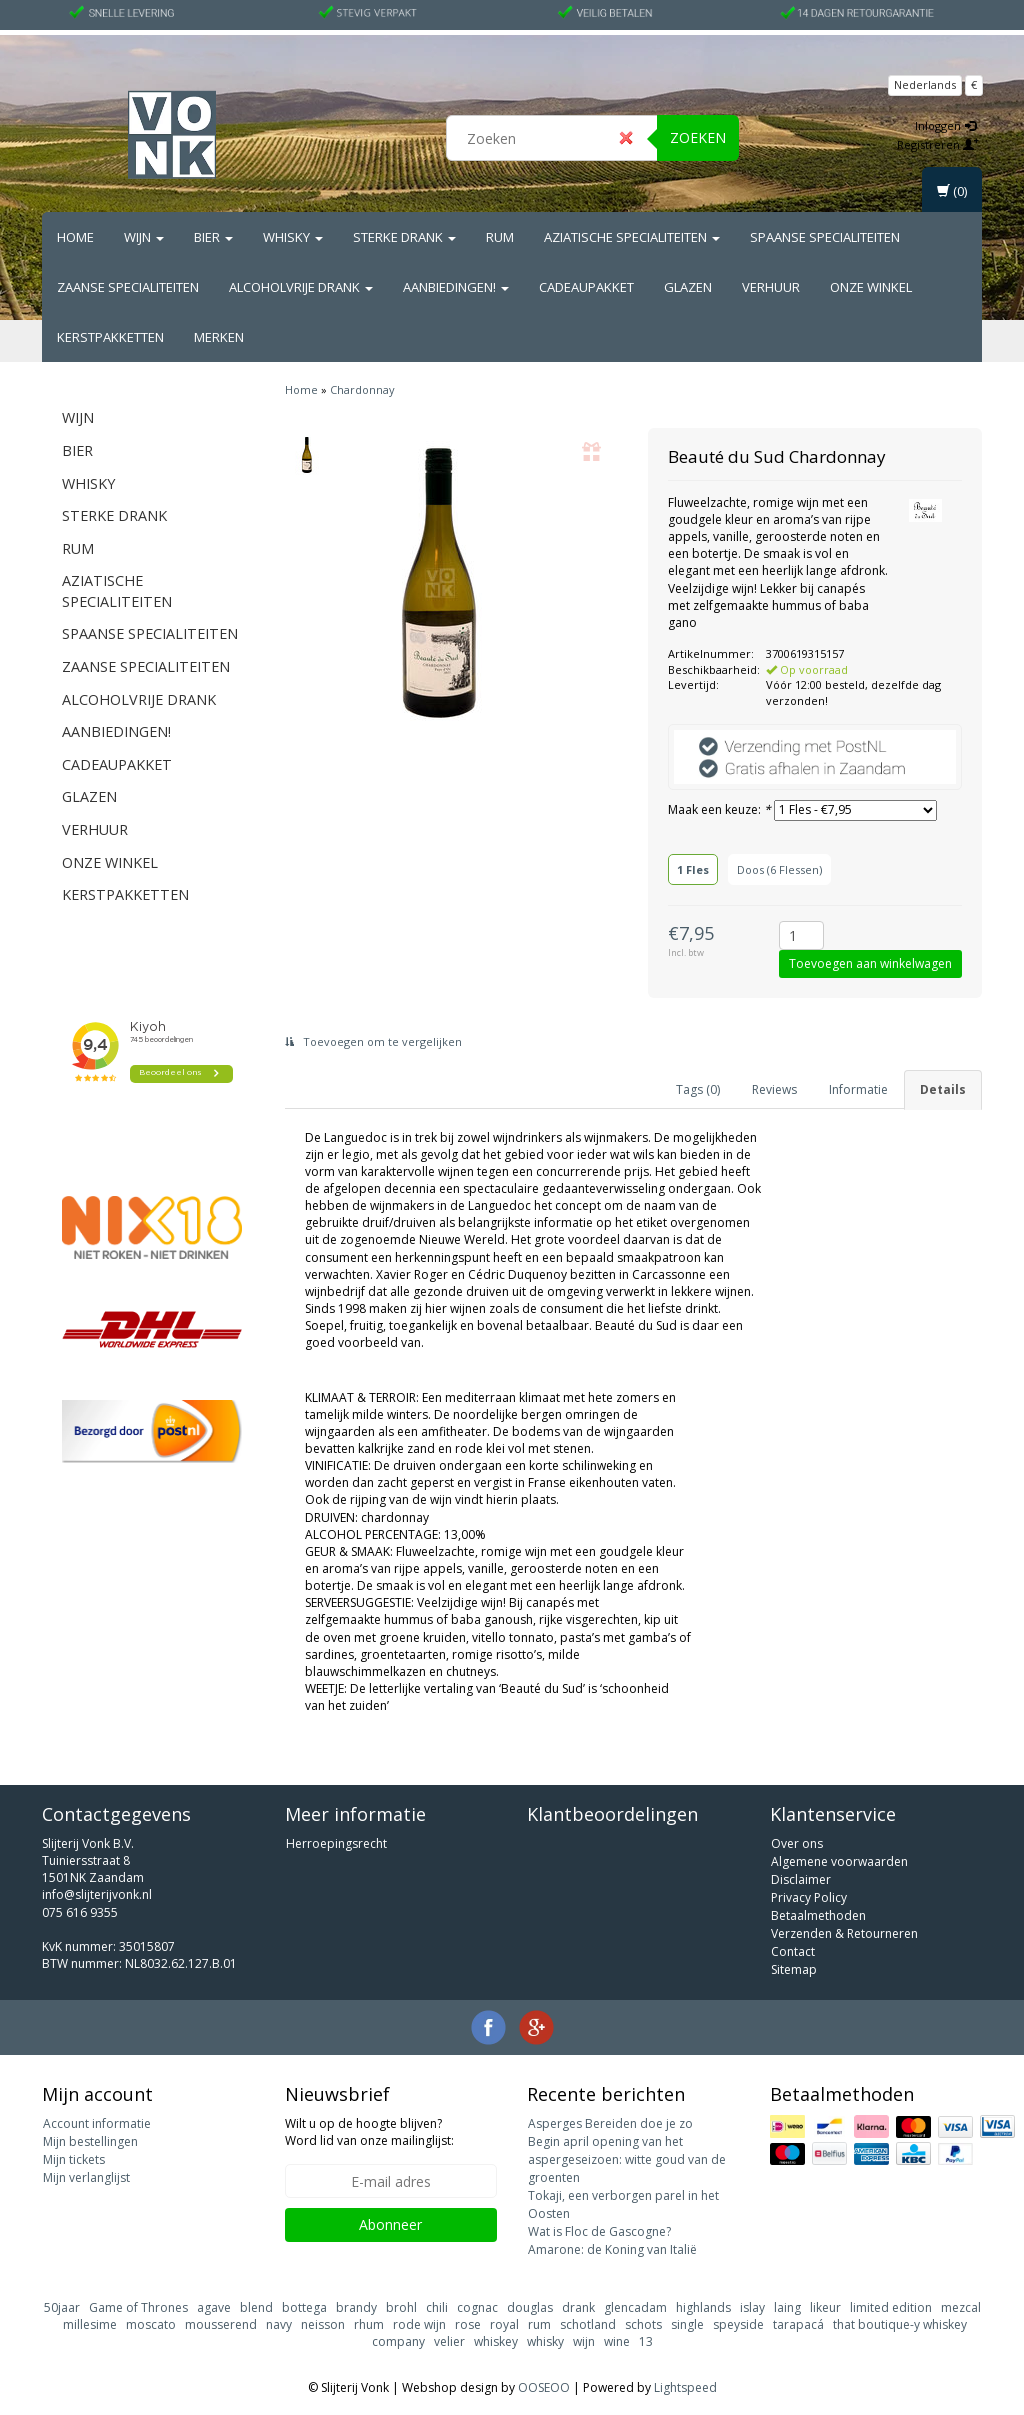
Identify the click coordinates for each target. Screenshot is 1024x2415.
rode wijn (419, 2324)
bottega (304, 2307)
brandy (356, 2307)
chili (437, 2307)
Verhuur (771, 287)
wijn (584, 2341)
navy (279, 2324)
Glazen (688, 287)
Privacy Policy (809, 1897)
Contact (793, 1951)
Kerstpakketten (110, 337)
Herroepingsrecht (336, 1843)
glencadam (635, 2307)
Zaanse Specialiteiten (128, 287)
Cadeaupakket (586, 287)
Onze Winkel (871, 287)
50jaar (62, 2307)
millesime (90, 2324)
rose (468, 2324)
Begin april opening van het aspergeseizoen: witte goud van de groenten (627, 2159)
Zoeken (698, 137)
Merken (219, 337)
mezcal (961, 2307)
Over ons (797, 1843)
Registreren (938, 144)
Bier (213, 237)
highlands (703, 2307)
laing (787, 2307)
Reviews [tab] (774, 1089)
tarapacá (798, 2324)
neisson (323, 2324)
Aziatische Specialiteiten (632, 237)
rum (539, 2324)
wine (617, 2341)
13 (646, 2341)
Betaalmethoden (818, 1915)
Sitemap (794, 1969)
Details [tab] (943, 1089)
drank (578, 2307)
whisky (545, 2341)
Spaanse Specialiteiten (825, 237)
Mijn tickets (74, 2159)
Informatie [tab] (858, 1089)
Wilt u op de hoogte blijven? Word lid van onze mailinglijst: (369, 2132)
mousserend (221, 2324)
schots (643, 2324)
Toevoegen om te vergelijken (373, 1041)
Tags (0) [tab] (698, 1089)
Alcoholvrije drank (301, 287)
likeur (825, 2307)
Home (75, 237)
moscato (151, 2324)
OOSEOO (544, 2387)
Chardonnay (362, 389)
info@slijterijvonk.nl (97, 1894)
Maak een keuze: (719, 809)
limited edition (891, 2307)
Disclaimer (801, 1879)
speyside (738, 2324)
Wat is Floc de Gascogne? (599, 2231)
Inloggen (945, 125)
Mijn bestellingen (90, 2141)
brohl (401, 2307)
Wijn (144, 237)
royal (504, 2324)
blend (256, 2307)
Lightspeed (685, 2387)
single (687, 2324)
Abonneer (390, 2224)
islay (752, 2307)
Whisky (293, 237)
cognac (477, 2307)
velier (449, 2341)
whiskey (496, 2341)
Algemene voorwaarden (839, 1861)
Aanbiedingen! (456, 287)
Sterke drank (404, 237)
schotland (588, 2324)
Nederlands (925, 84)
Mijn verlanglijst (86, 2177)
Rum (500, 237)
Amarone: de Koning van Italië (612, 2249)
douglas (530, 2307)
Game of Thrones (138, 2307)
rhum (369, 2324)
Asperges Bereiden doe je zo (610, 2123)
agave (214, 2307)
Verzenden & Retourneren (844, 1933)
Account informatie (97, 2123)
